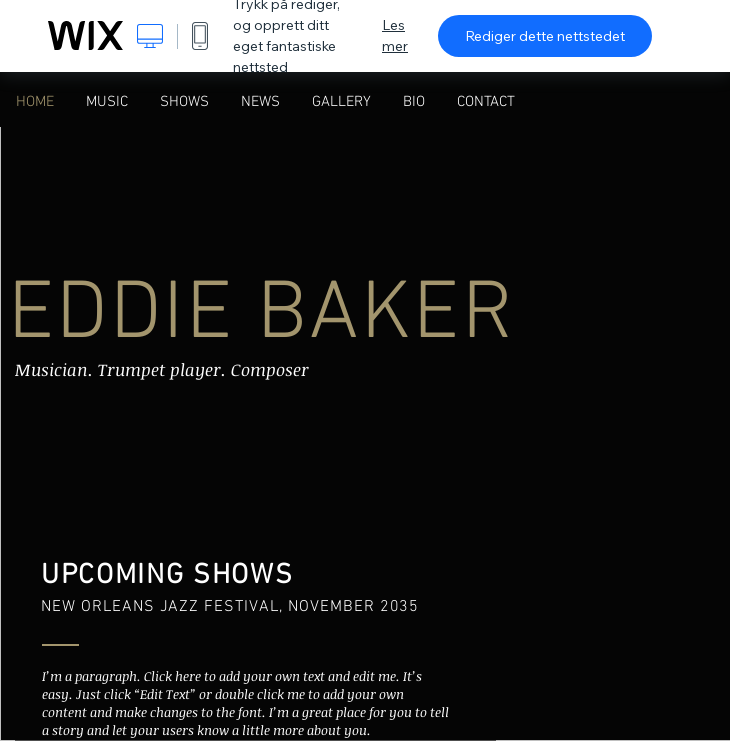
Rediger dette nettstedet (545, 36)
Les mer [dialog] (395, 35)
